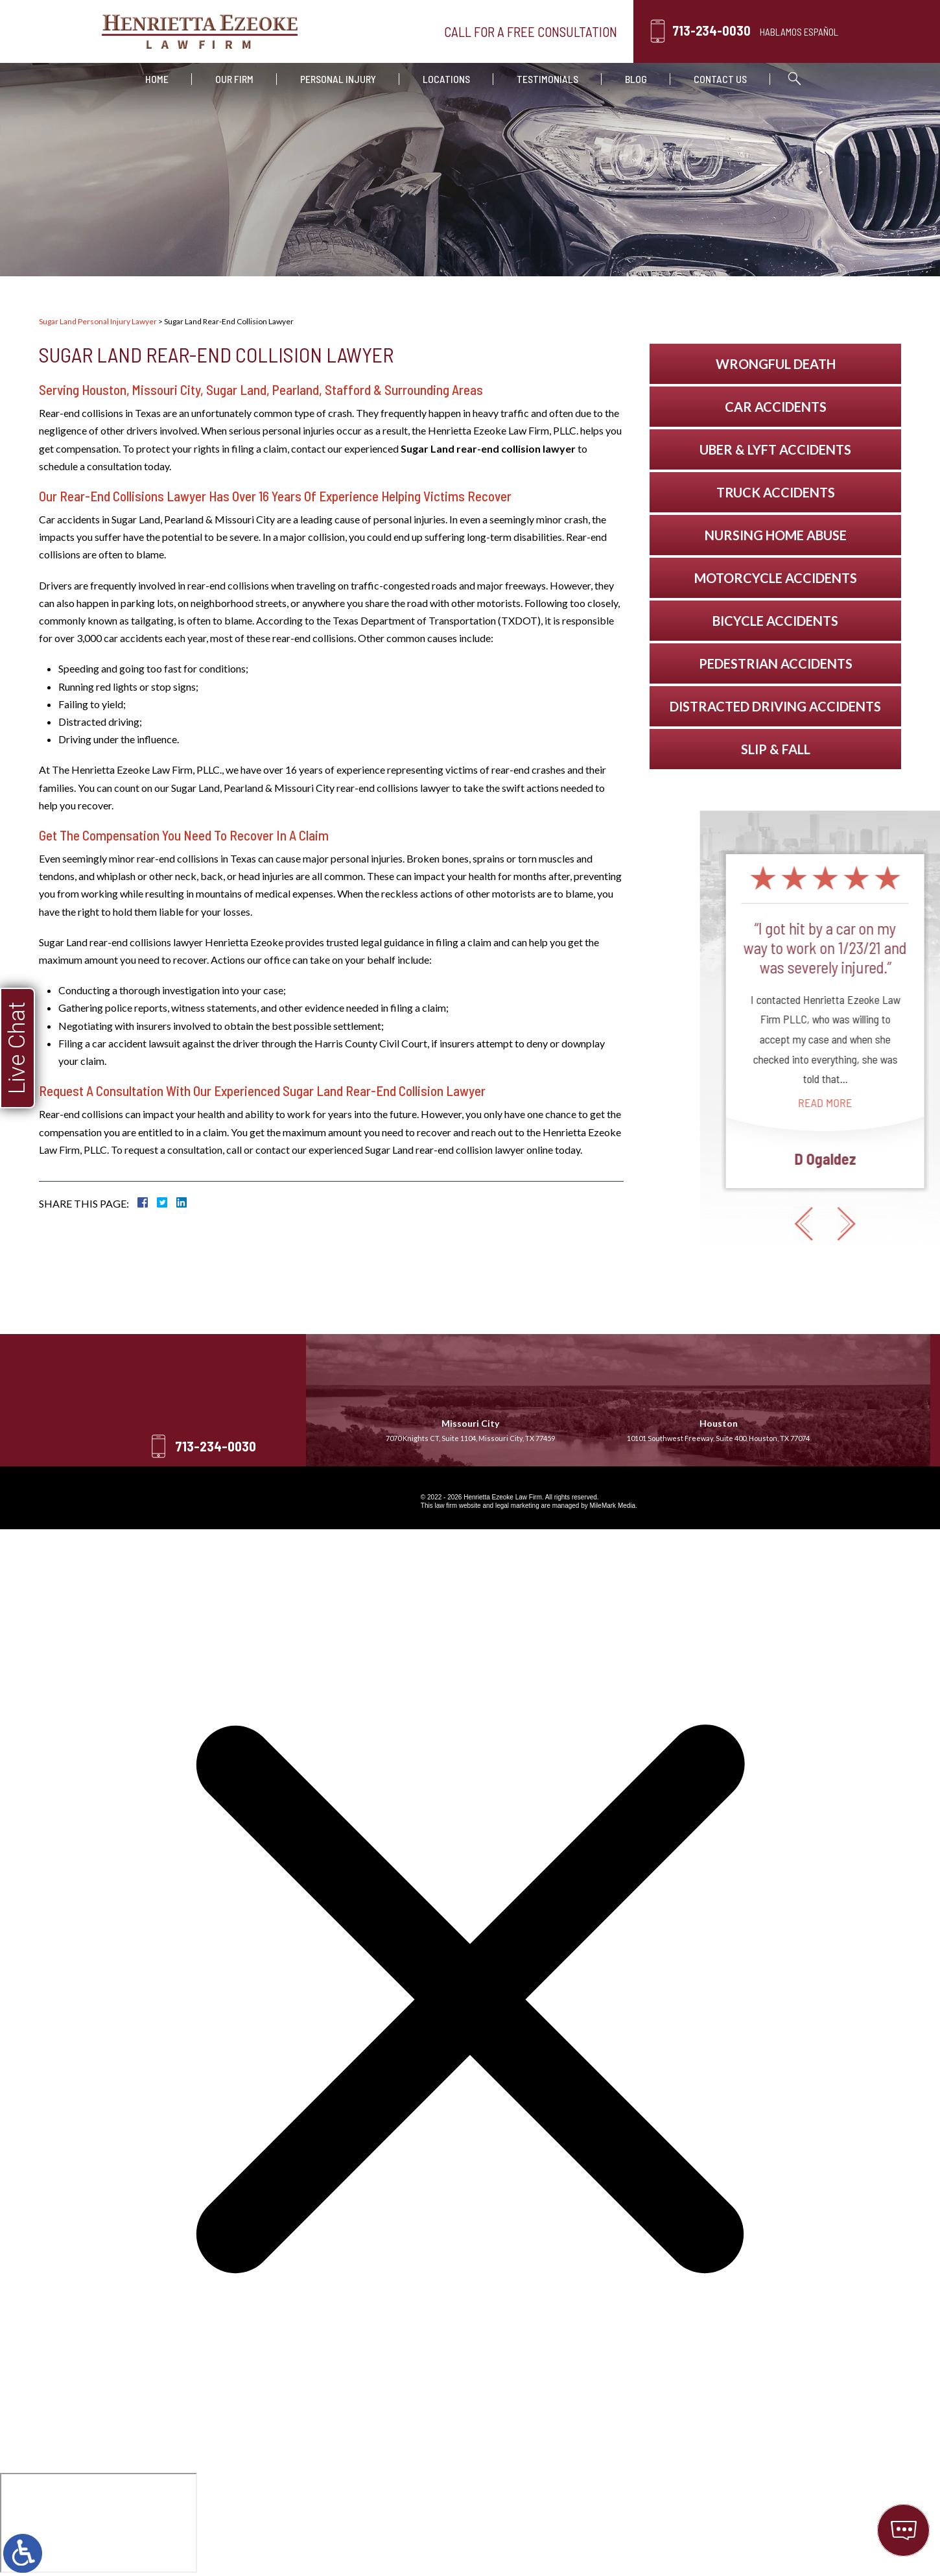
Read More (906, 1102)
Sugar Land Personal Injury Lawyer (98, 321)
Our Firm (234, 79)
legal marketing (517, 1505)
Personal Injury (338, 79)
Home (157, 79)
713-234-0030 (711, 30)
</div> (98, 2523)
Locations (446, 79)
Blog (636, 79)
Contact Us (720, 79)
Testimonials (547, 79)
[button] (885, 1223)
